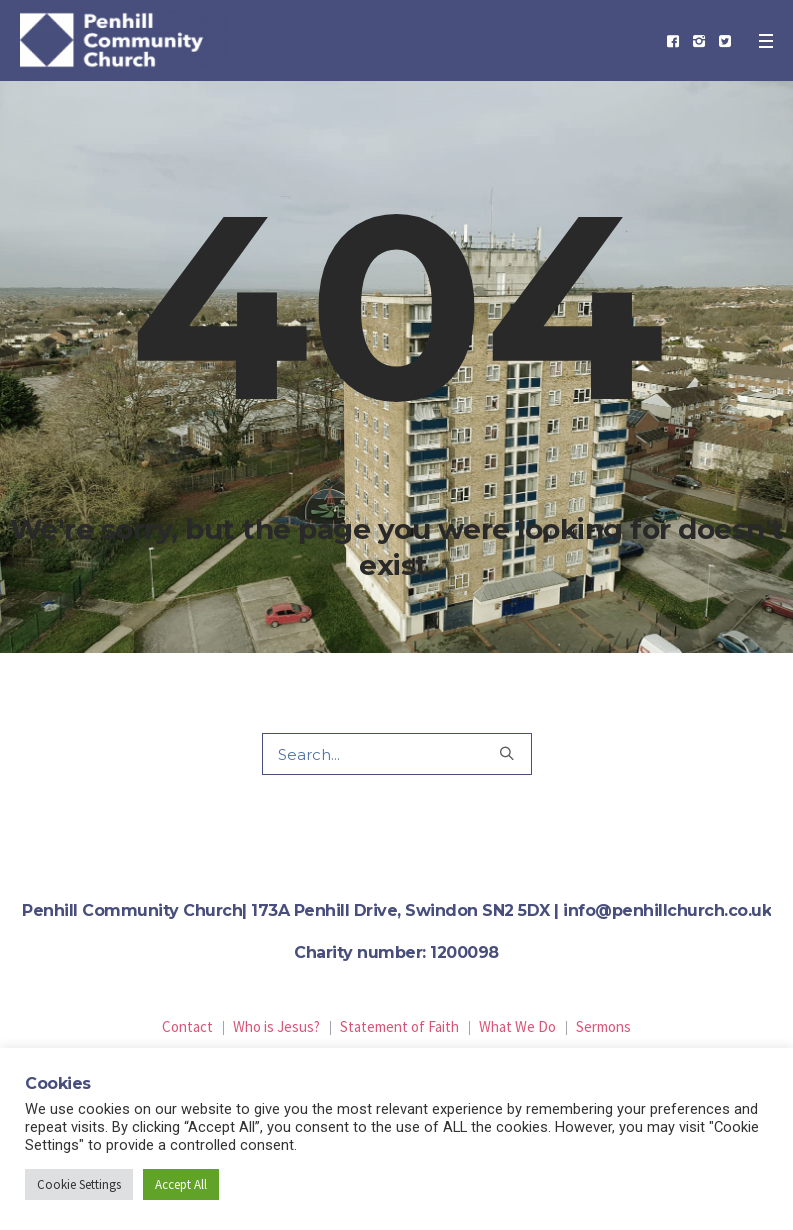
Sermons (603, 1026)
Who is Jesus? (276, 1026)
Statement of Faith (399, 1026)
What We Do (517, 1026)
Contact (187, 1026)
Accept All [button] (181, 1184)
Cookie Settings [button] (79, 1184)
